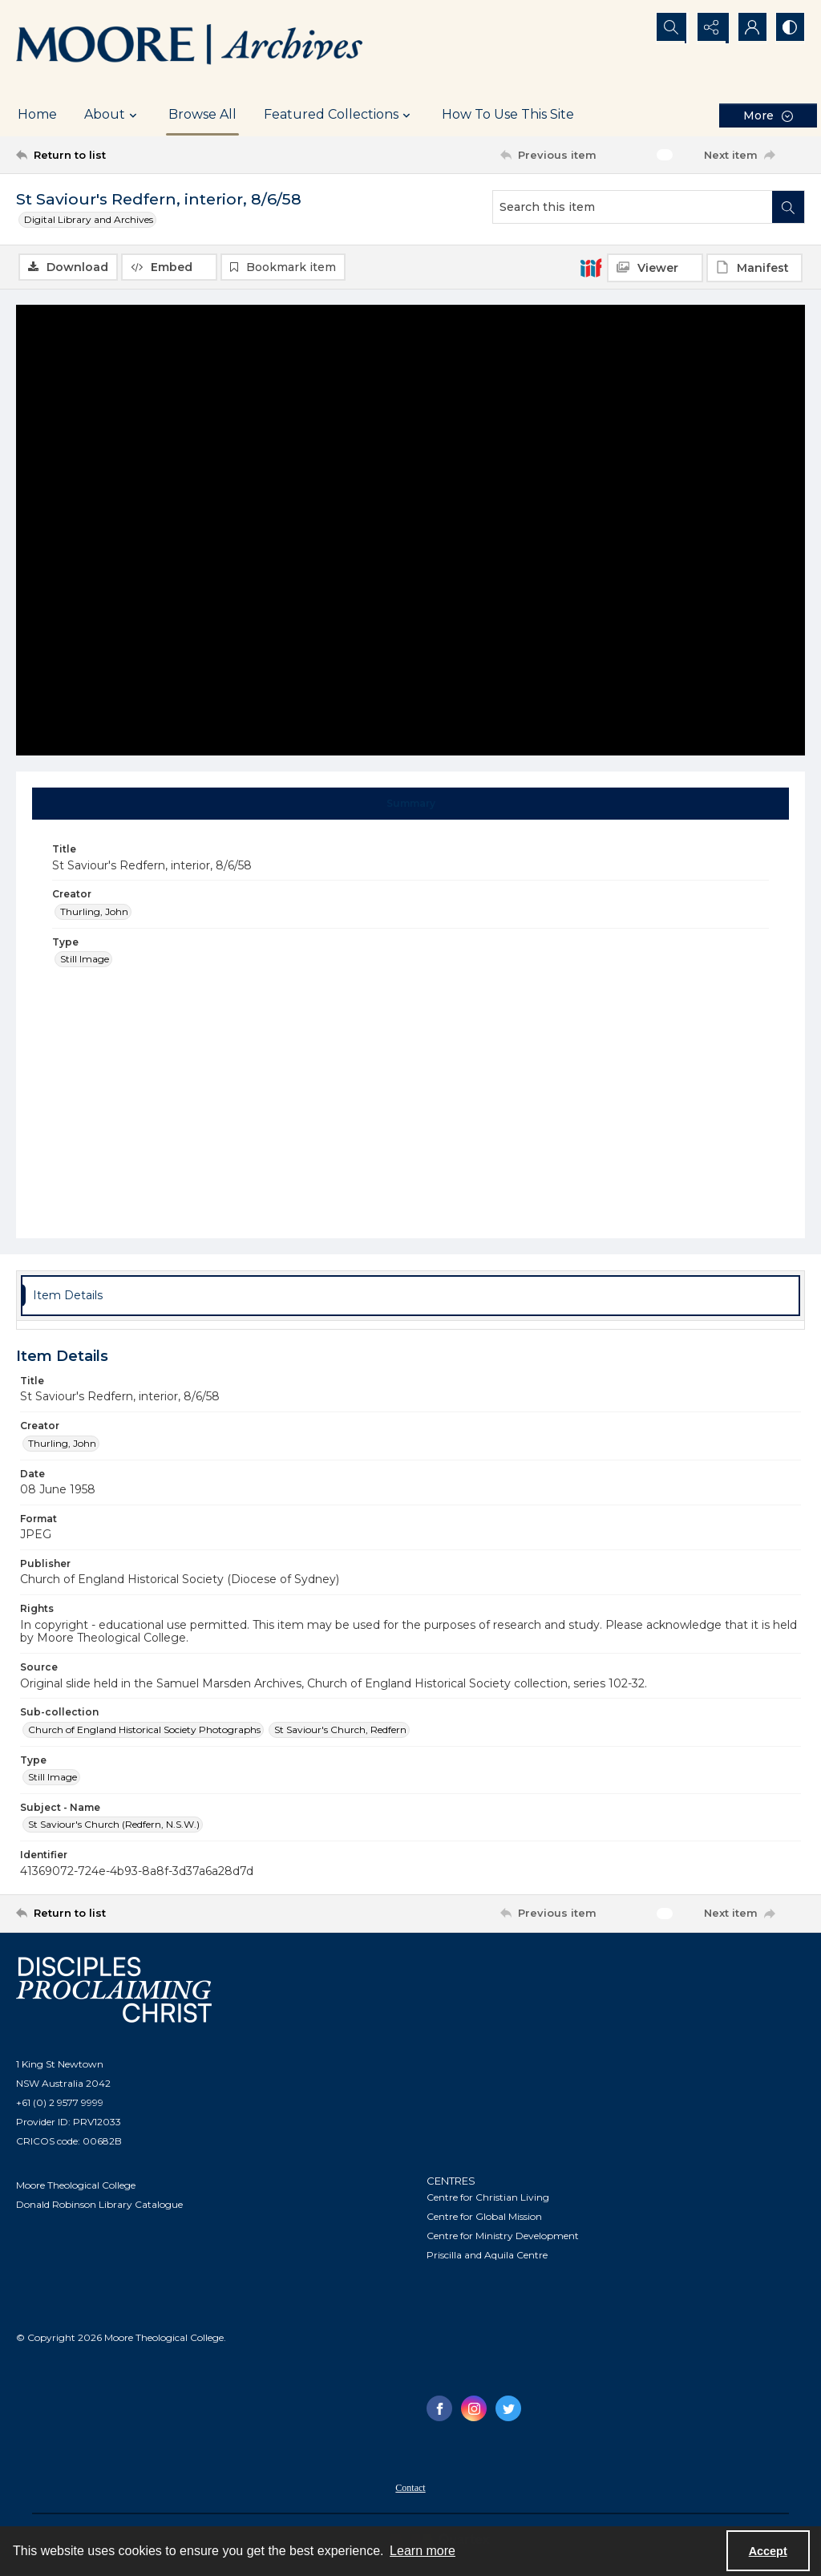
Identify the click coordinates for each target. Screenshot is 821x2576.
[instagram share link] (474, 2409)
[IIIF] (591, 267)
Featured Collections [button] (339, 114)
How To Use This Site (508, 114)
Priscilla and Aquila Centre (487, 2256)
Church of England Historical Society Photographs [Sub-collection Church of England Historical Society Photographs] (144, 1729)
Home (37, 114)
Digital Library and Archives (88, 219)
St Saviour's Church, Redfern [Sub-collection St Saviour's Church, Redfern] (340, 1729)
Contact (410, 2488)
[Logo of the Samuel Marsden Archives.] (190, 46)
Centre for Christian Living (488, 2198)
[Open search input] (668, 28)
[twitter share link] (508, 2409)
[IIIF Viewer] (655, 267)
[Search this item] (632, 207)
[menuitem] (410, 2487)
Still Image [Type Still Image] (84, 960)
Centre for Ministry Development (503, 2236)
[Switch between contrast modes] (789, 28)
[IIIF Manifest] (754, 267)
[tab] (411, 804)
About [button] (112, 114)
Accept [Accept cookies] (768, 2551)
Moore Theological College (75, 2185)
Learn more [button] (422, 2551)
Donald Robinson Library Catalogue (99, 2204)
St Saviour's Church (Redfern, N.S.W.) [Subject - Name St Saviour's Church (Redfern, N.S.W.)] (114, 1825)
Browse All (202, 114)
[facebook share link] (439, 2409)
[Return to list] (123, 154)
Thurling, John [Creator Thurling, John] (94, 911)
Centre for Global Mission (484, 2217)
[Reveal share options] (709, 28)
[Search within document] (788, 207)
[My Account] (749, 28)
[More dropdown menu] (768, 115)
